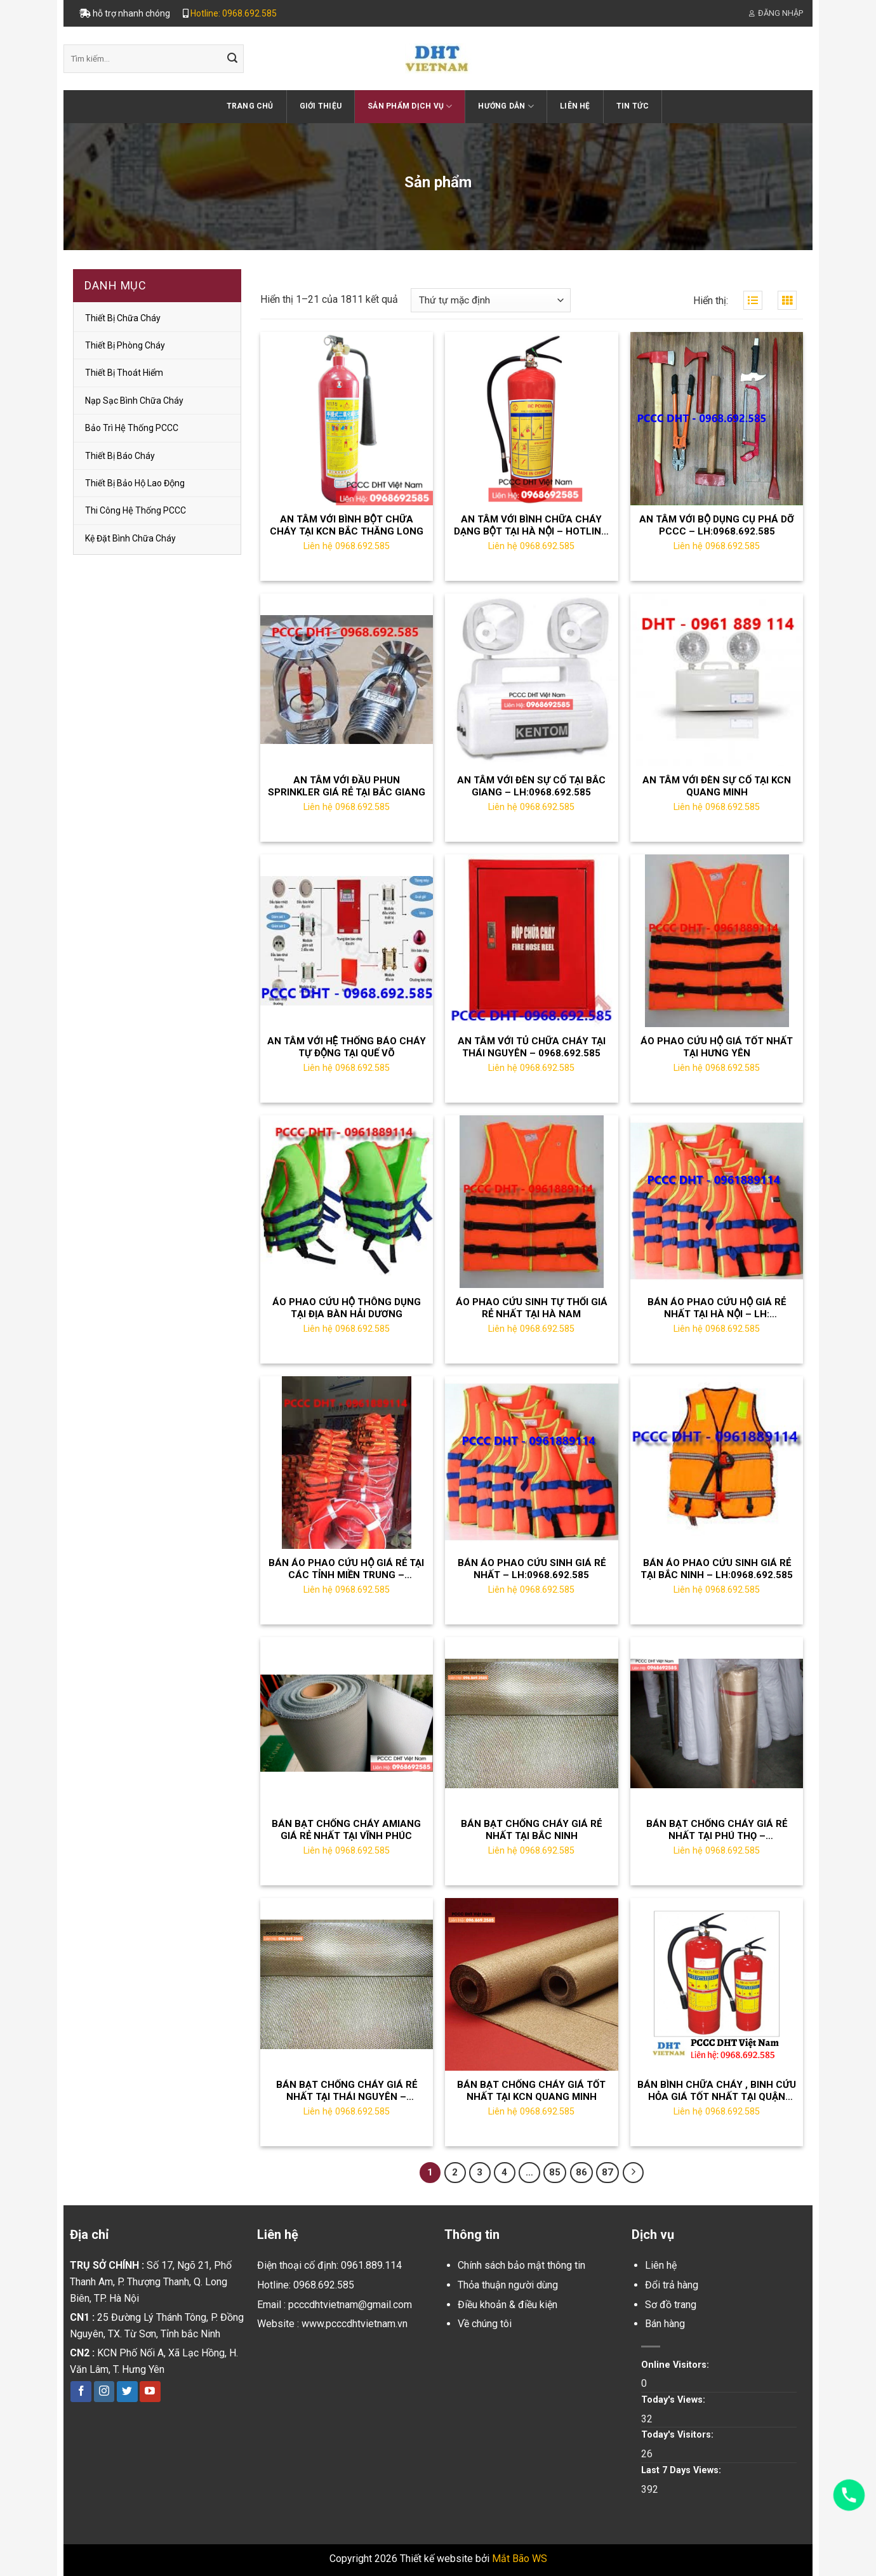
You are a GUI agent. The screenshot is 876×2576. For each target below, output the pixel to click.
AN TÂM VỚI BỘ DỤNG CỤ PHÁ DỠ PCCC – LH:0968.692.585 (716, 526)
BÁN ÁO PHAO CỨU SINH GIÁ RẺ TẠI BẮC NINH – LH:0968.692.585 (716, 1569)
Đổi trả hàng (671, 2285)
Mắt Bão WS (519, 2559)
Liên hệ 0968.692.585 (346, 546)
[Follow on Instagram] (104, 2392)
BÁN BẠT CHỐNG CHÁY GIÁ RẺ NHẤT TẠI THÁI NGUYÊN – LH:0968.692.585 (346, 2091)
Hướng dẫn (506, 106)
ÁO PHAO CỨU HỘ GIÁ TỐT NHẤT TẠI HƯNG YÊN (716, 1047)
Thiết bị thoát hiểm (124, 373)
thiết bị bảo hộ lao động (135, 483)
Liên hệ (575, 106)
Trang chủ (250, 106)
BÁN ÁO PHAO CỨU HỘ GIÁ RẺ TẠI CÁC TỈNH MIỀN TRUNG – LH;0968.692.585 (346, 1569)
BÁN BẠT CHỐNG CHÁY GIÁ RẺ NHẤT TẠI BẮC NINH (531, 1830)
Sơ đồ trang (670, 2305)
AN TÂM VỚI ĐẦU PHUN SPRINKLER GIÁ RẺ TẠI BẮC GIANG (346, 786)
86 (581, 2172)
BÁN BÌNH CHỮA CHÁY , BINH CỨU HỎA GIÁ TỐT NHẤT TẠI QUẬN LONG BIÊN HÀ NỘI (716, 2091)
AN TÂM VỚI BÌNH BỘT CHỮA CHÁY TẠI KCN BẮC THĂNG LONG (346, 526)
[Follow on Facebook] (80, 2392)
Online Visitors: (676, 2365)
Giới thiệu (321, 106)
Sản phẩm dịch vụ (410, 106)
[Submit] (232, 59)
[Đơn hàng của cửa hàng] (491, 300)
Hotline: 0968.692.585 (233, 13)
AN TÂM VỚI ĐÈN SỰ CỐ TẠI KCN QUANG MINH (716, 786)
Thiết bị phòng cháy (125, 345)
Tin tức (632, 106)
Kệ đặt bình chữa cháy (130, 538)
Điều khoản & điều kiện (507, 2305)
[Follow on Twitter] (127, 2392)
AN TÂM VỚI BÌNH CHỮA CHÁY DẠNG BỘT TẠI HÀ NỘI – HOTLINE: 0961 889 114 (532, 526)
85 (555, 2172)
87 (607, 2172)
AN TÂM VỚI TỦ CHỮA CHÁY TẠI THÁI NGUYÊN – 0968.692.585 (532, 1047)
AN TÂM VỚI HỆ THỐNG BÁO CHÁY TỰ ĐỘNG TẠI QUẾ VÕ (347, 1047)
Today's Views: (674, 2399)
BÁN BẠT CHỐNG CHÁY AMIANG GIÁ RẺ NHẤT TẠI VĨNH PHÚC (346, 1830)
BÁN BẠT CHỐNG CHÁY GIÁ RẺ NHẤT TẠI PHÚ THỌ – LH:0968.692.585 (716, 1830)
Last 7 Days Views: (682, 2470)
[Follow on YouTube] (150, 2392)
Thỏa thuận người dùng (508, 2285)
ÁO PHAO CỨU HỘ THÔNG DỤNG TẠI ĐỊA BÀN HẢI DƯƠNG (346, 1308)
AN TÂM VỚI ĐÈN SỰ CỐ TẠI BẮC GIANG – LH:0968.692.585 (531, 786)
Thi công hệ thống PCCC (135, 510)
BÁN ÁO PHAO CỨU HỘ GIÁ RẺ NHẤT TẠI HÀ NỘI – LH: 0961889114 (716, 1308)
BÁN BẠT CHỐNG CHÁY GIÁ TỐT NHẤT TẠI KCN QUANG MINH (531, 2091)
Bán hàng (665, 2324)
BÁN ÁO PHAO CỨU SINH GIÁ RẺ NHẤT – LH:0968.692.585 (532, 1569)
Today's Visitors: (678, 2434)
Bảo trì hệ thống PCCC (131, 428)
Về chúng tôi (485, 2324)
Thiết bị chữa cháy (123, 318)
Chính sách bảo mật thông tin (521, 2265)
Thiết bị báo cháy (120, 456)
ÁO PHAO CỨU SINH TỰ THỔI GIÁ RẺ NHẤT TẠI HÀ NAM (531, 1308)
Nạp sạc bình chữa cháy (134, 400)
